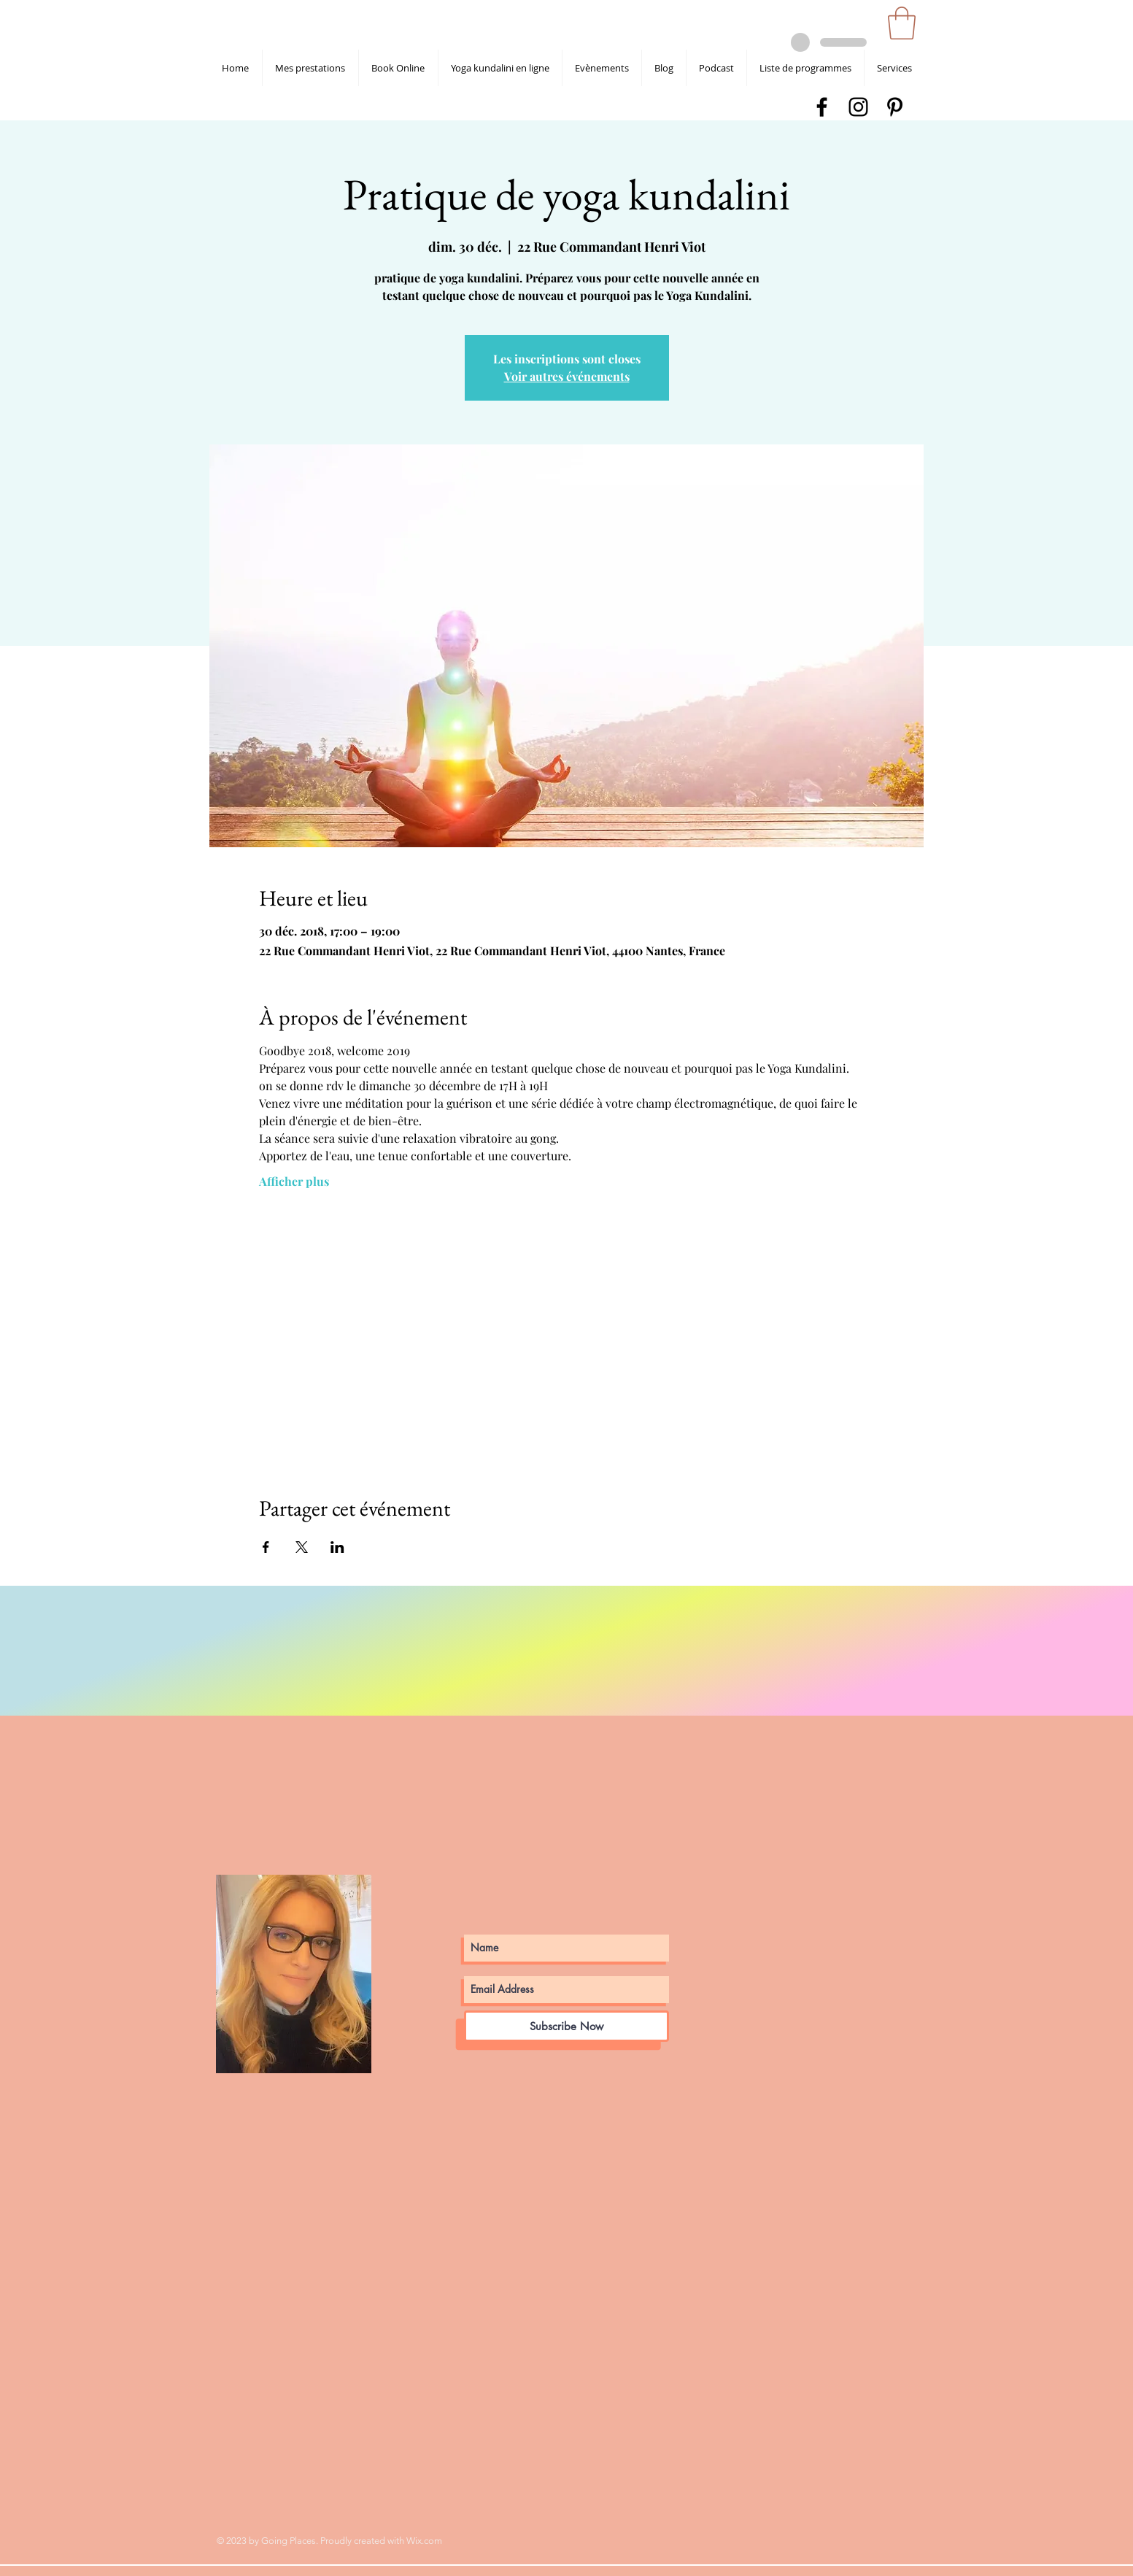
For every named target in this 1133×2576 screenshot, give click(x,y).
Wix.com (424, 2540)
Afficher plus (294, 1181)
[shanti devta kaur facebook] (822, 107)
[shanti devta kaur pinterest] (895, 107)
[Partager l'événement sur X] (302, 1547)
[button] (902, 23)
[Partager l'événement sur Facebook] (266, 1547)
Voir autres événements (567, 376)
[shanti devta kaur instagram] (858, 107)
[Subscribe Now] (566, 2026)
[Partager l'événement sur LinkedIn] (337, 1547)
